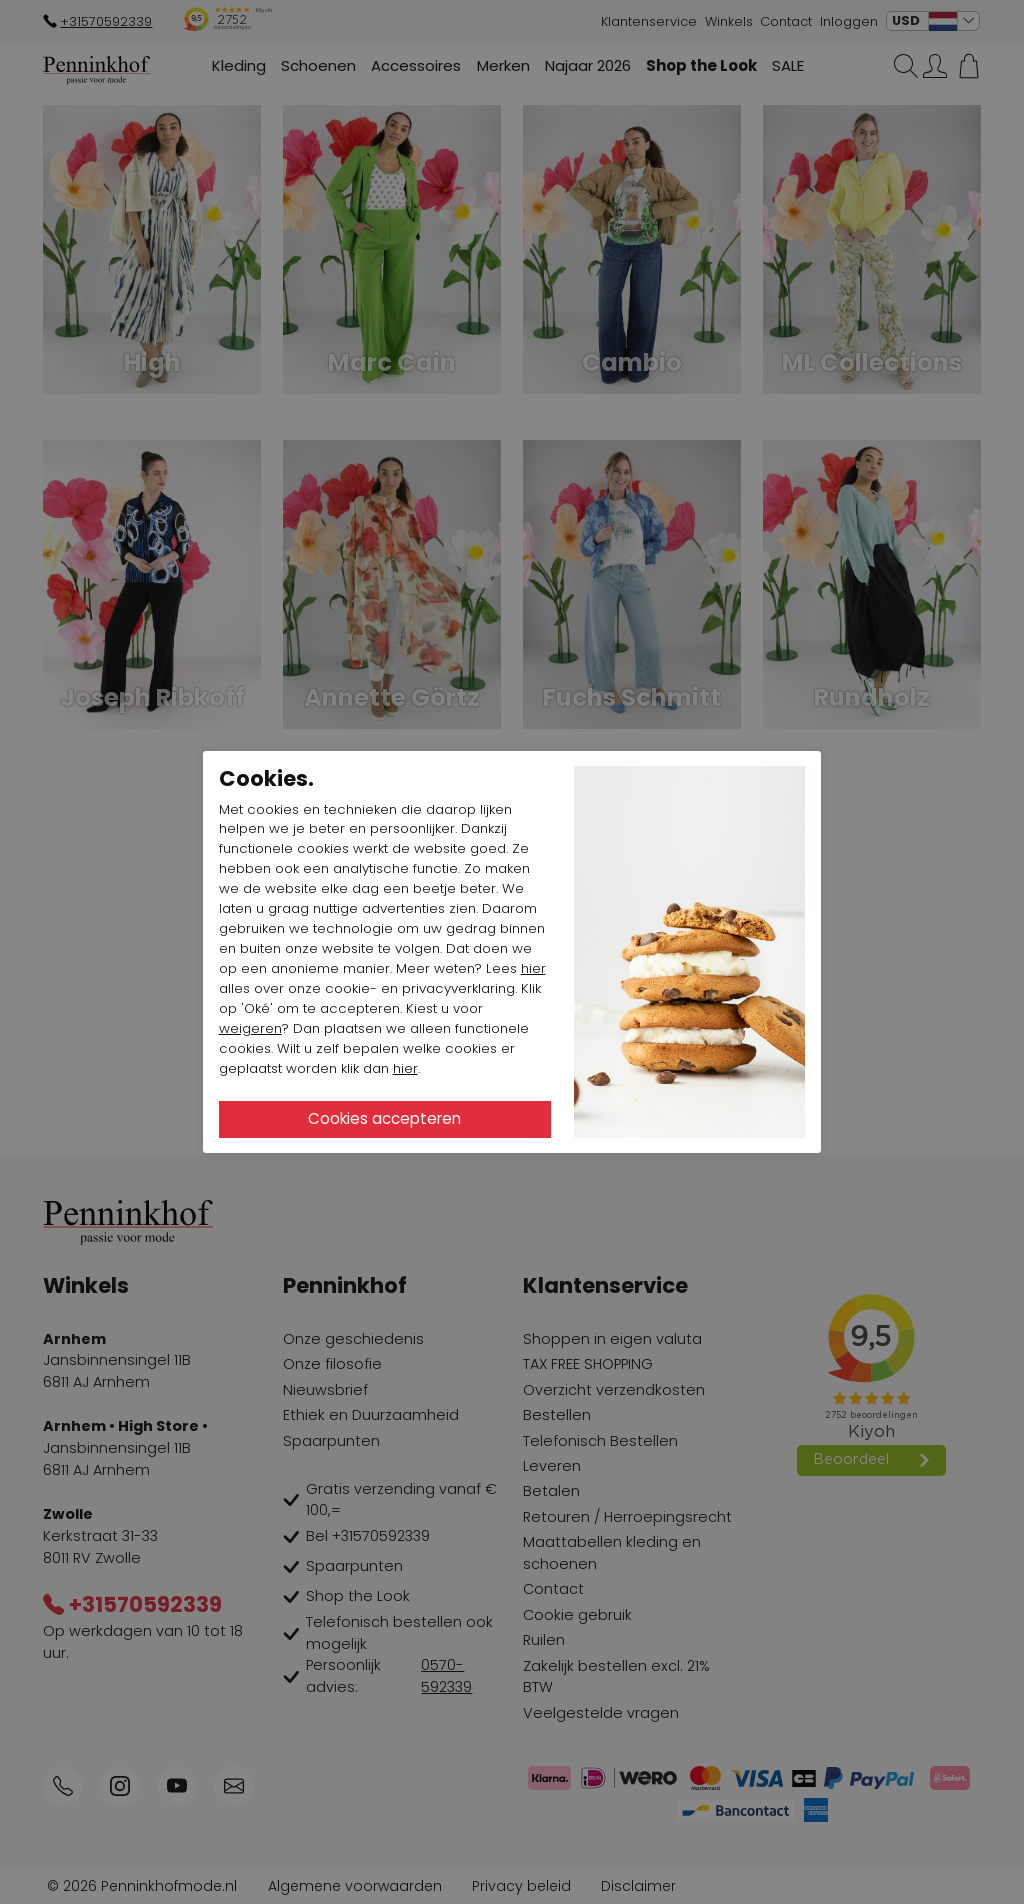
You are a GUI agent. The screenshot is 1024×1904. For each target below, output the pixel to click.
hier (533, 968)
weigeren (250, 1028)
